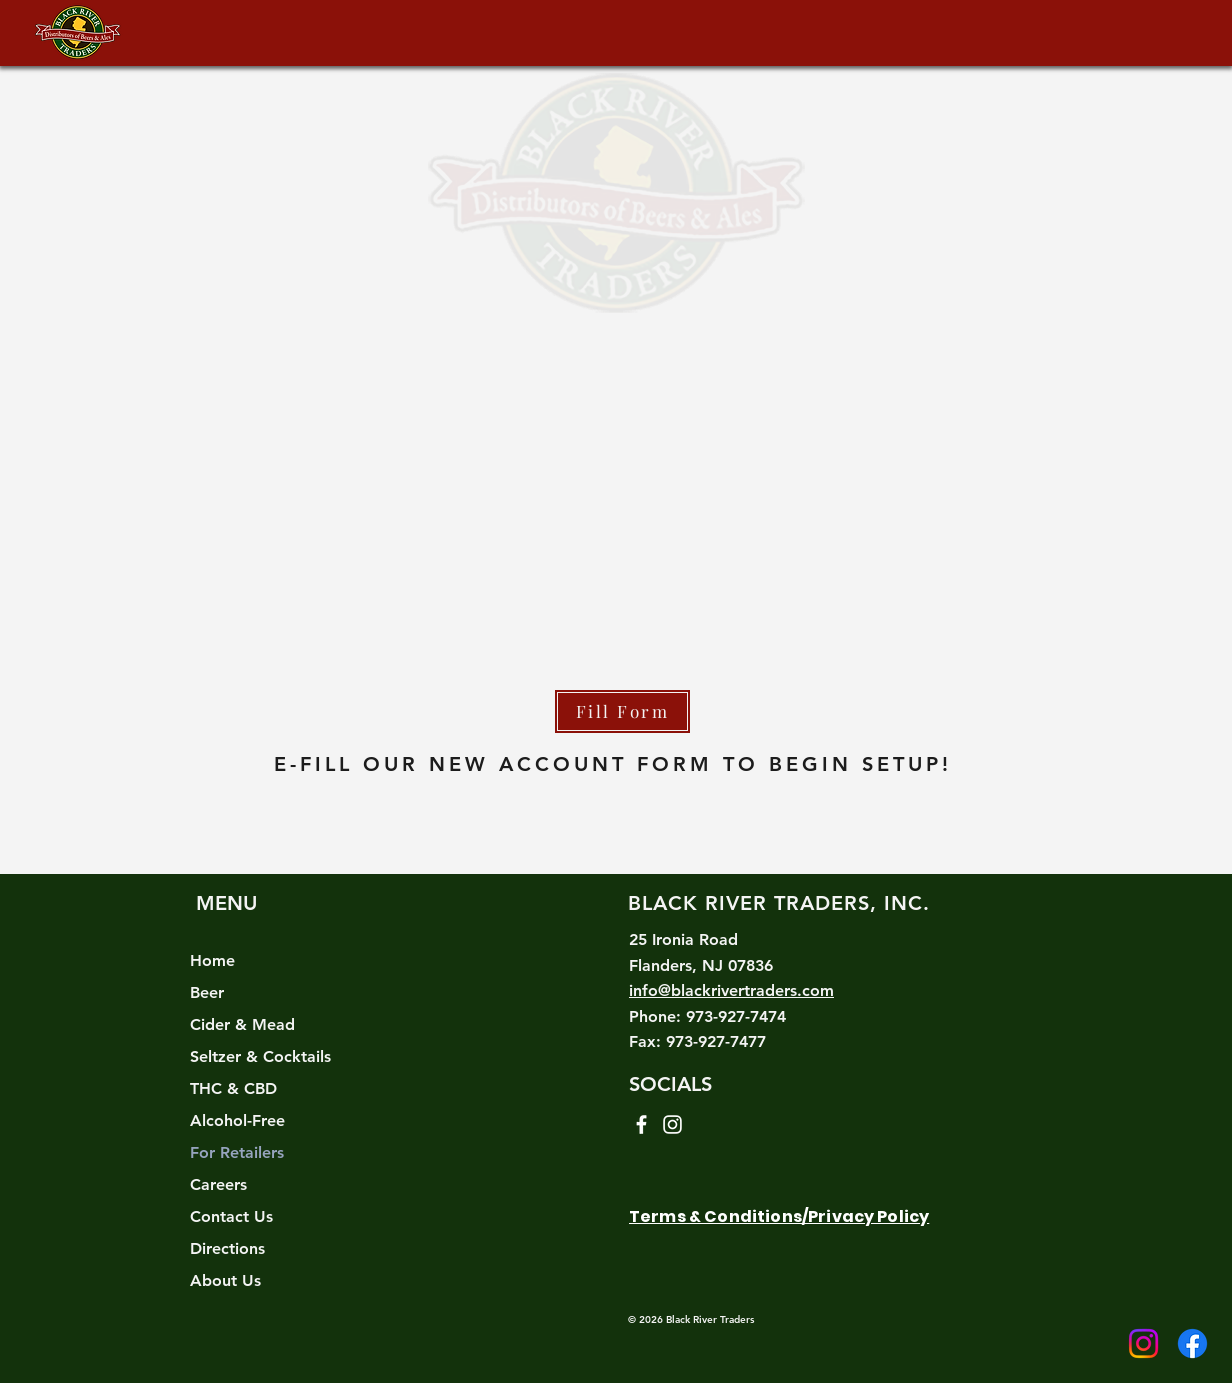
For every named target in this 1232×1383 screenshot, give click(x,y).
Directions (227, 1248)
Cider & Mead (242, 1024)
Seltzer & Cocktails (260, 1056)
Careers (218, 1184)
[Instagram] (1143, 1343)
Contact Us (231, 1216)
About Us (225, 1280)
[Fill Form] (622, 711)
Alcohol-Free (237, 1120)
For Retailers (237, 1152)
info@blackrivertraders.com (731, 990)
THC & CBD (233, 1088)
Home (212, 960)
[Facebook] (1192, 1343)
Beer (207, 992)
